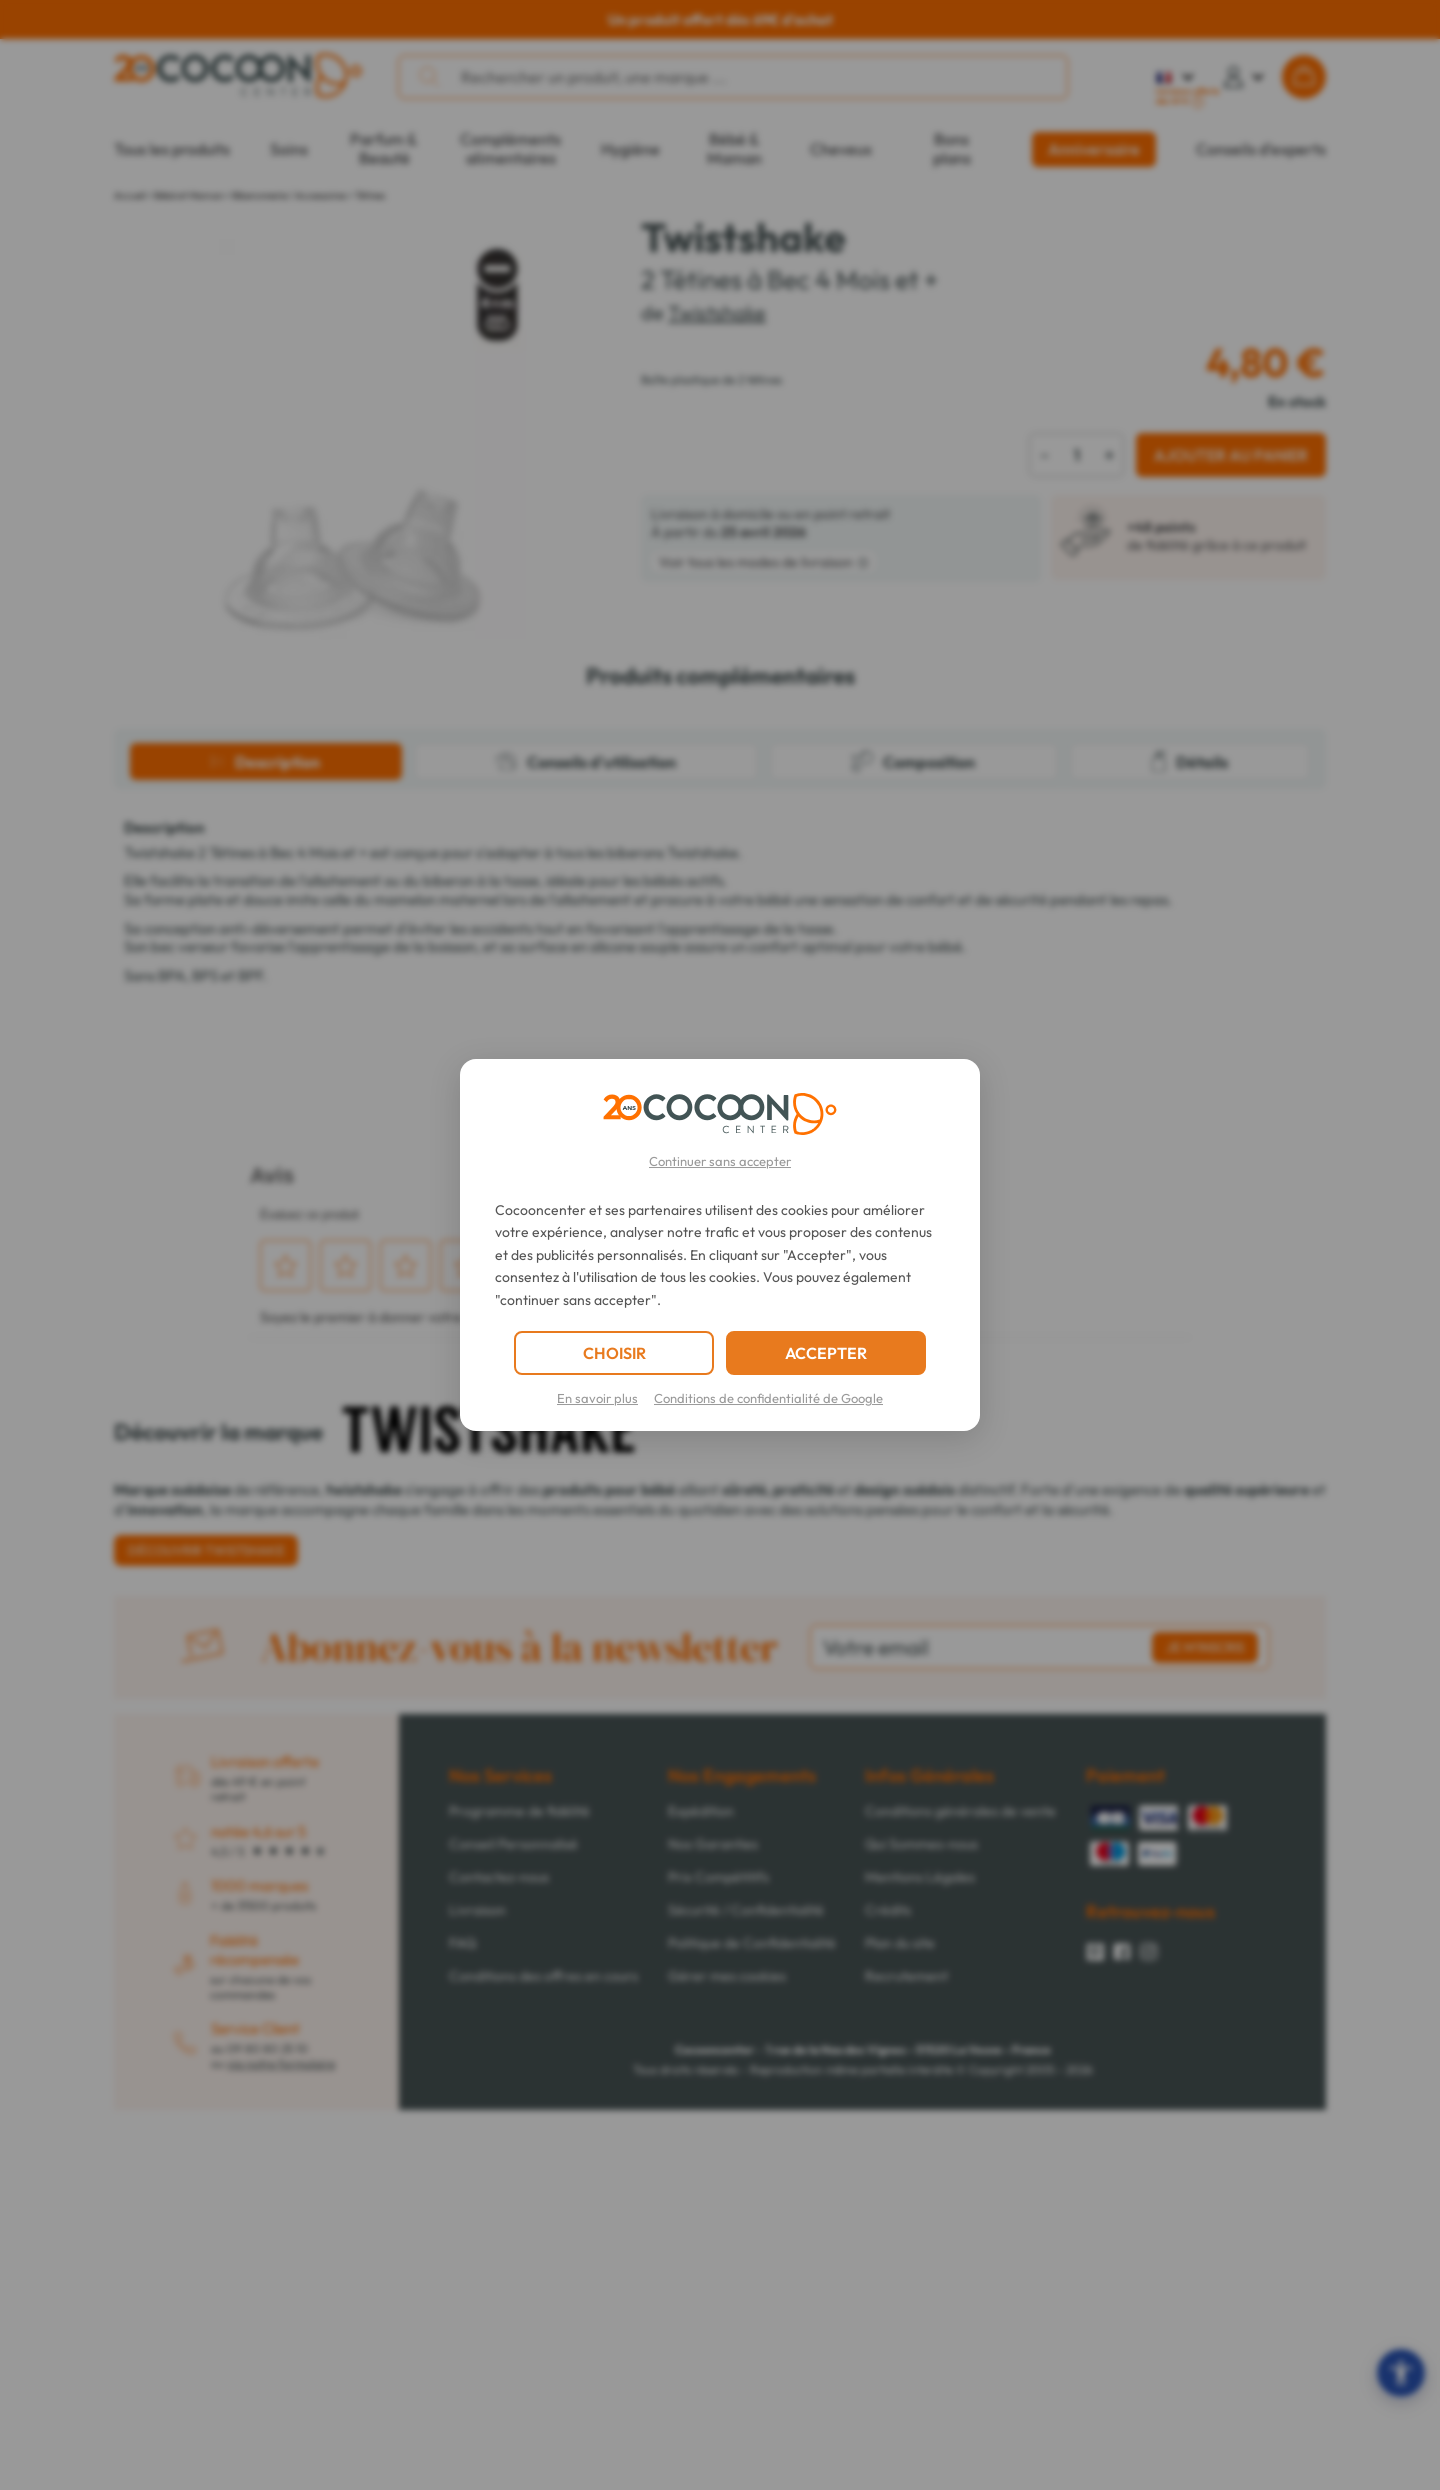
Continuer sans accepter (720, 1161)
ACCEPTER (826, 1353)
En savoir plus (597, 1398)
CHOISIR (614, 1353)
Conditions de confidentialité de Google (768, 1398)
